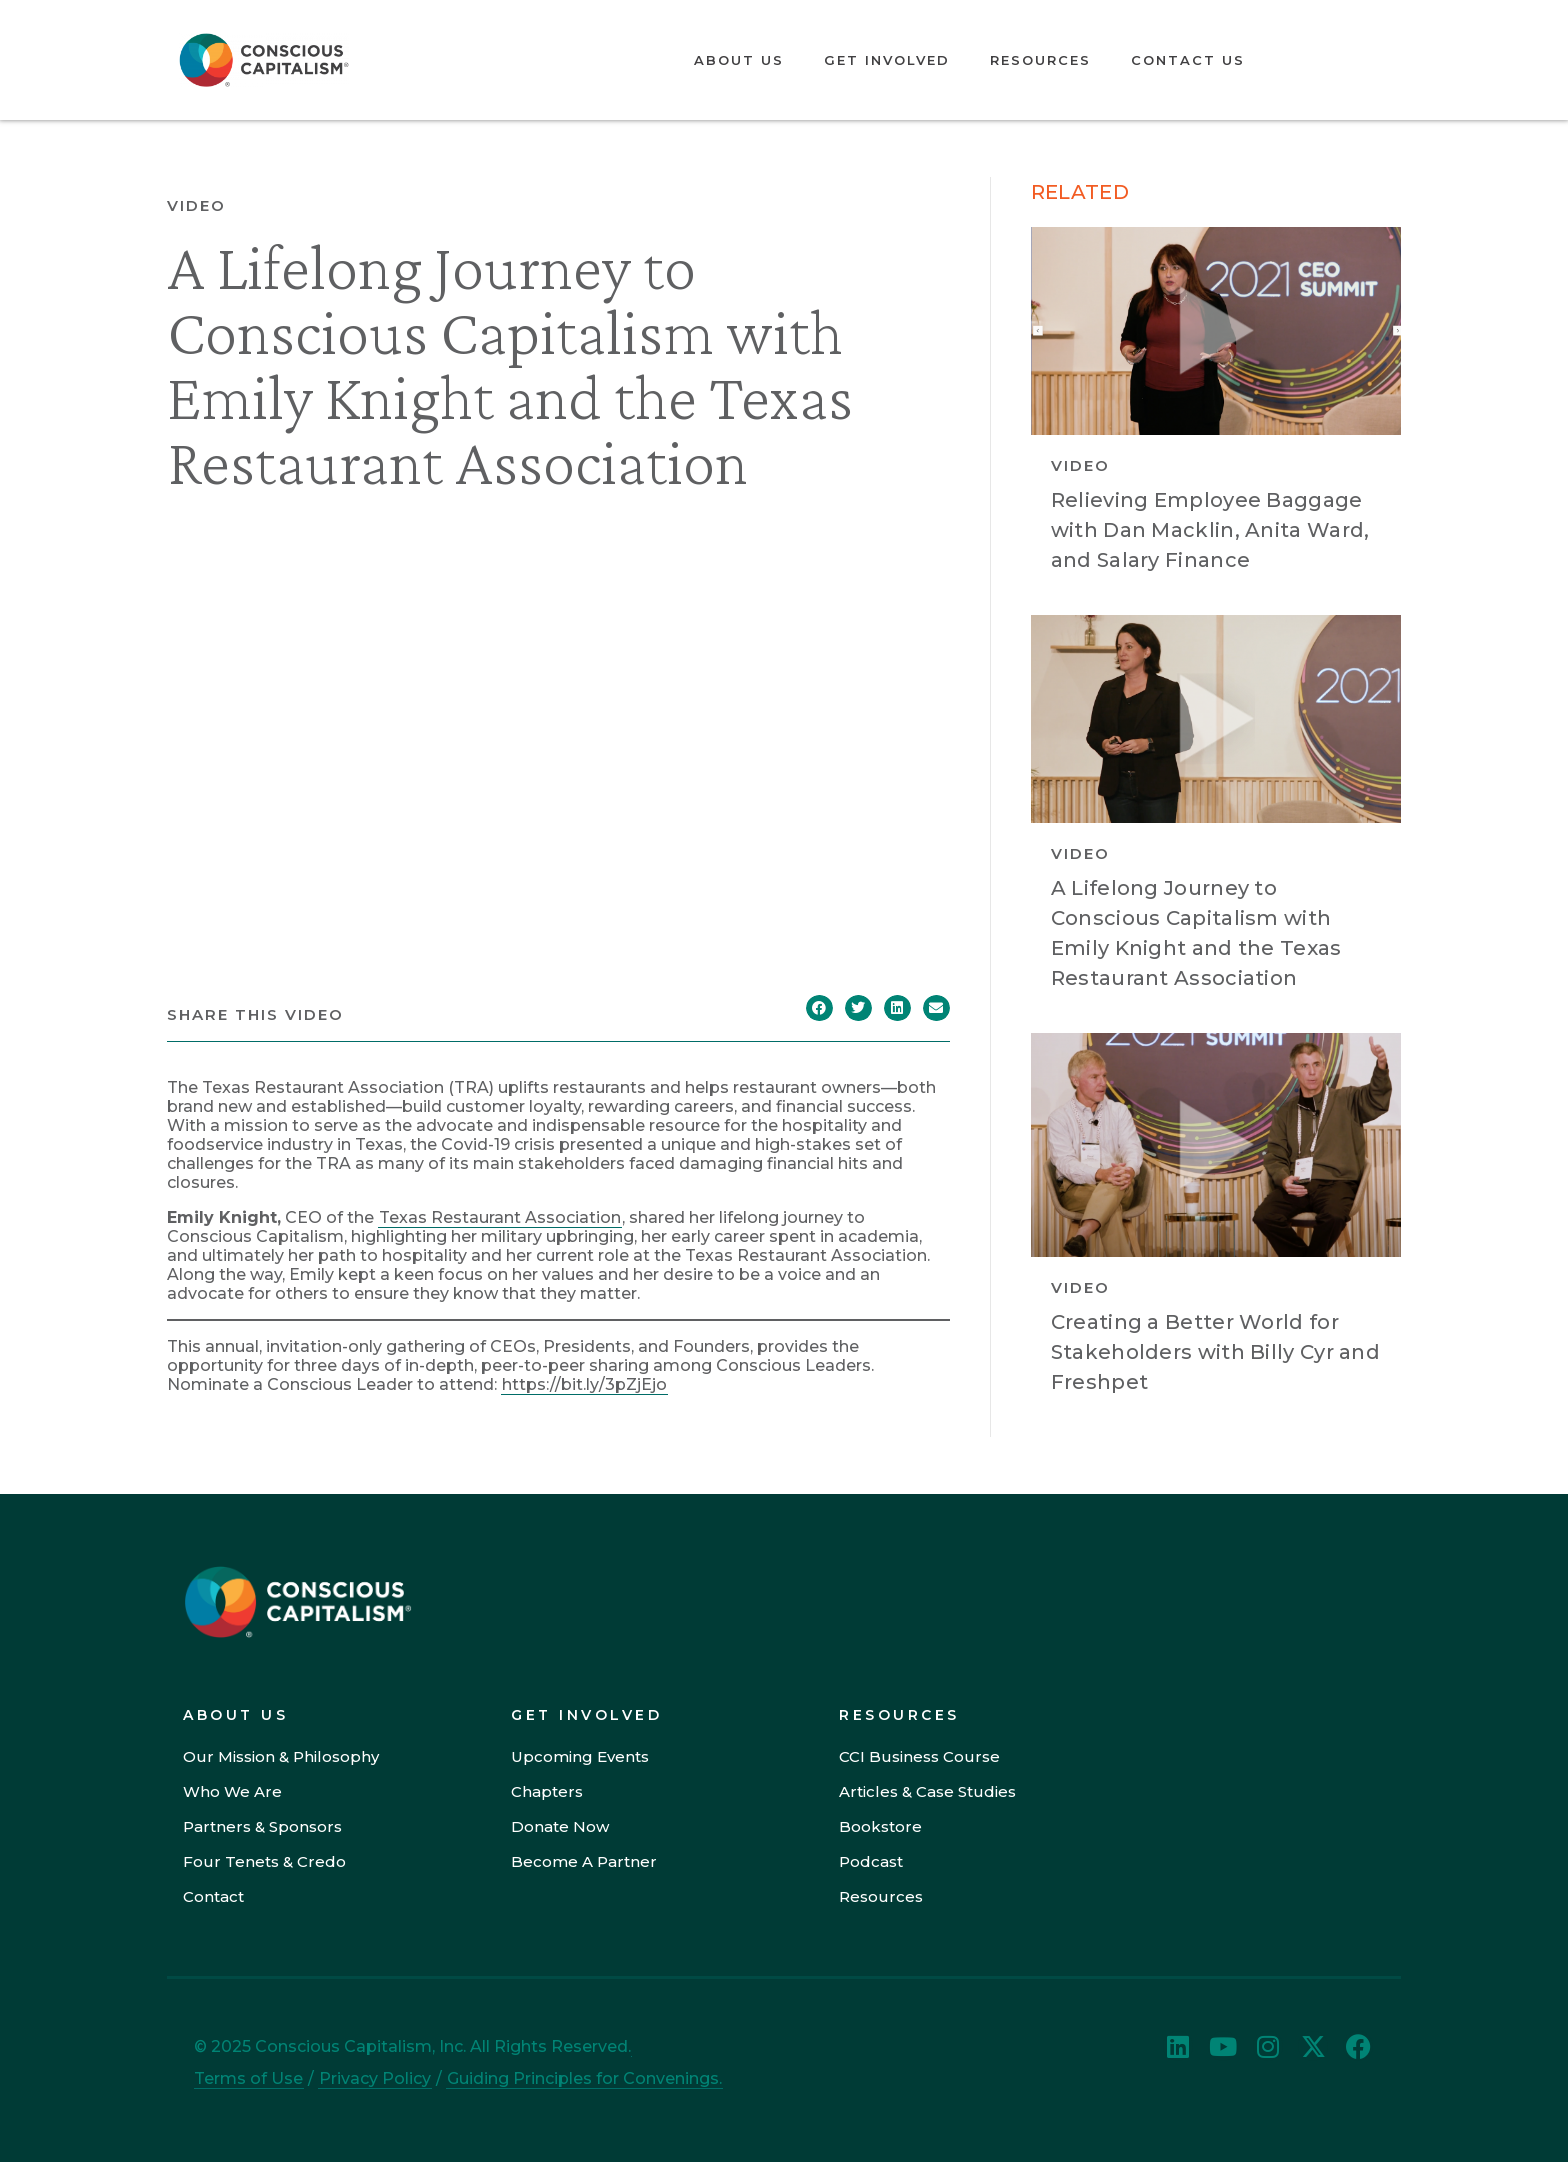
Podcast (871, 1861)
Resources (1040, 60)
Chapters (547, 1791)
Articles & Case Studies (927, 1791)
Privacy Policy (375, 2078)
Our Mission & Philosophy (281, 1756)
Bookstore (880, 1826)
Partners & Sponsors (262, 1826)
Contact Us (1188, 60)
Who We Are (232, 1791)
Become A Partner (584, 1861)
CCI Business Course (919, 1756)
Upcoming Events (580, 1756)
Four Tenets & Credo (264, 1861)
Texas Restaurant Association (500, 1217)
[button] (819, 1007)
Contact (213, 1896)
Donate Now (560, 1826)
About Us (739, 60)
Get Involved (887, 60)
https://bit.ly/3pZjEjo (584, 1384)
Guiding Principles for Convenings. (584, 2078)
